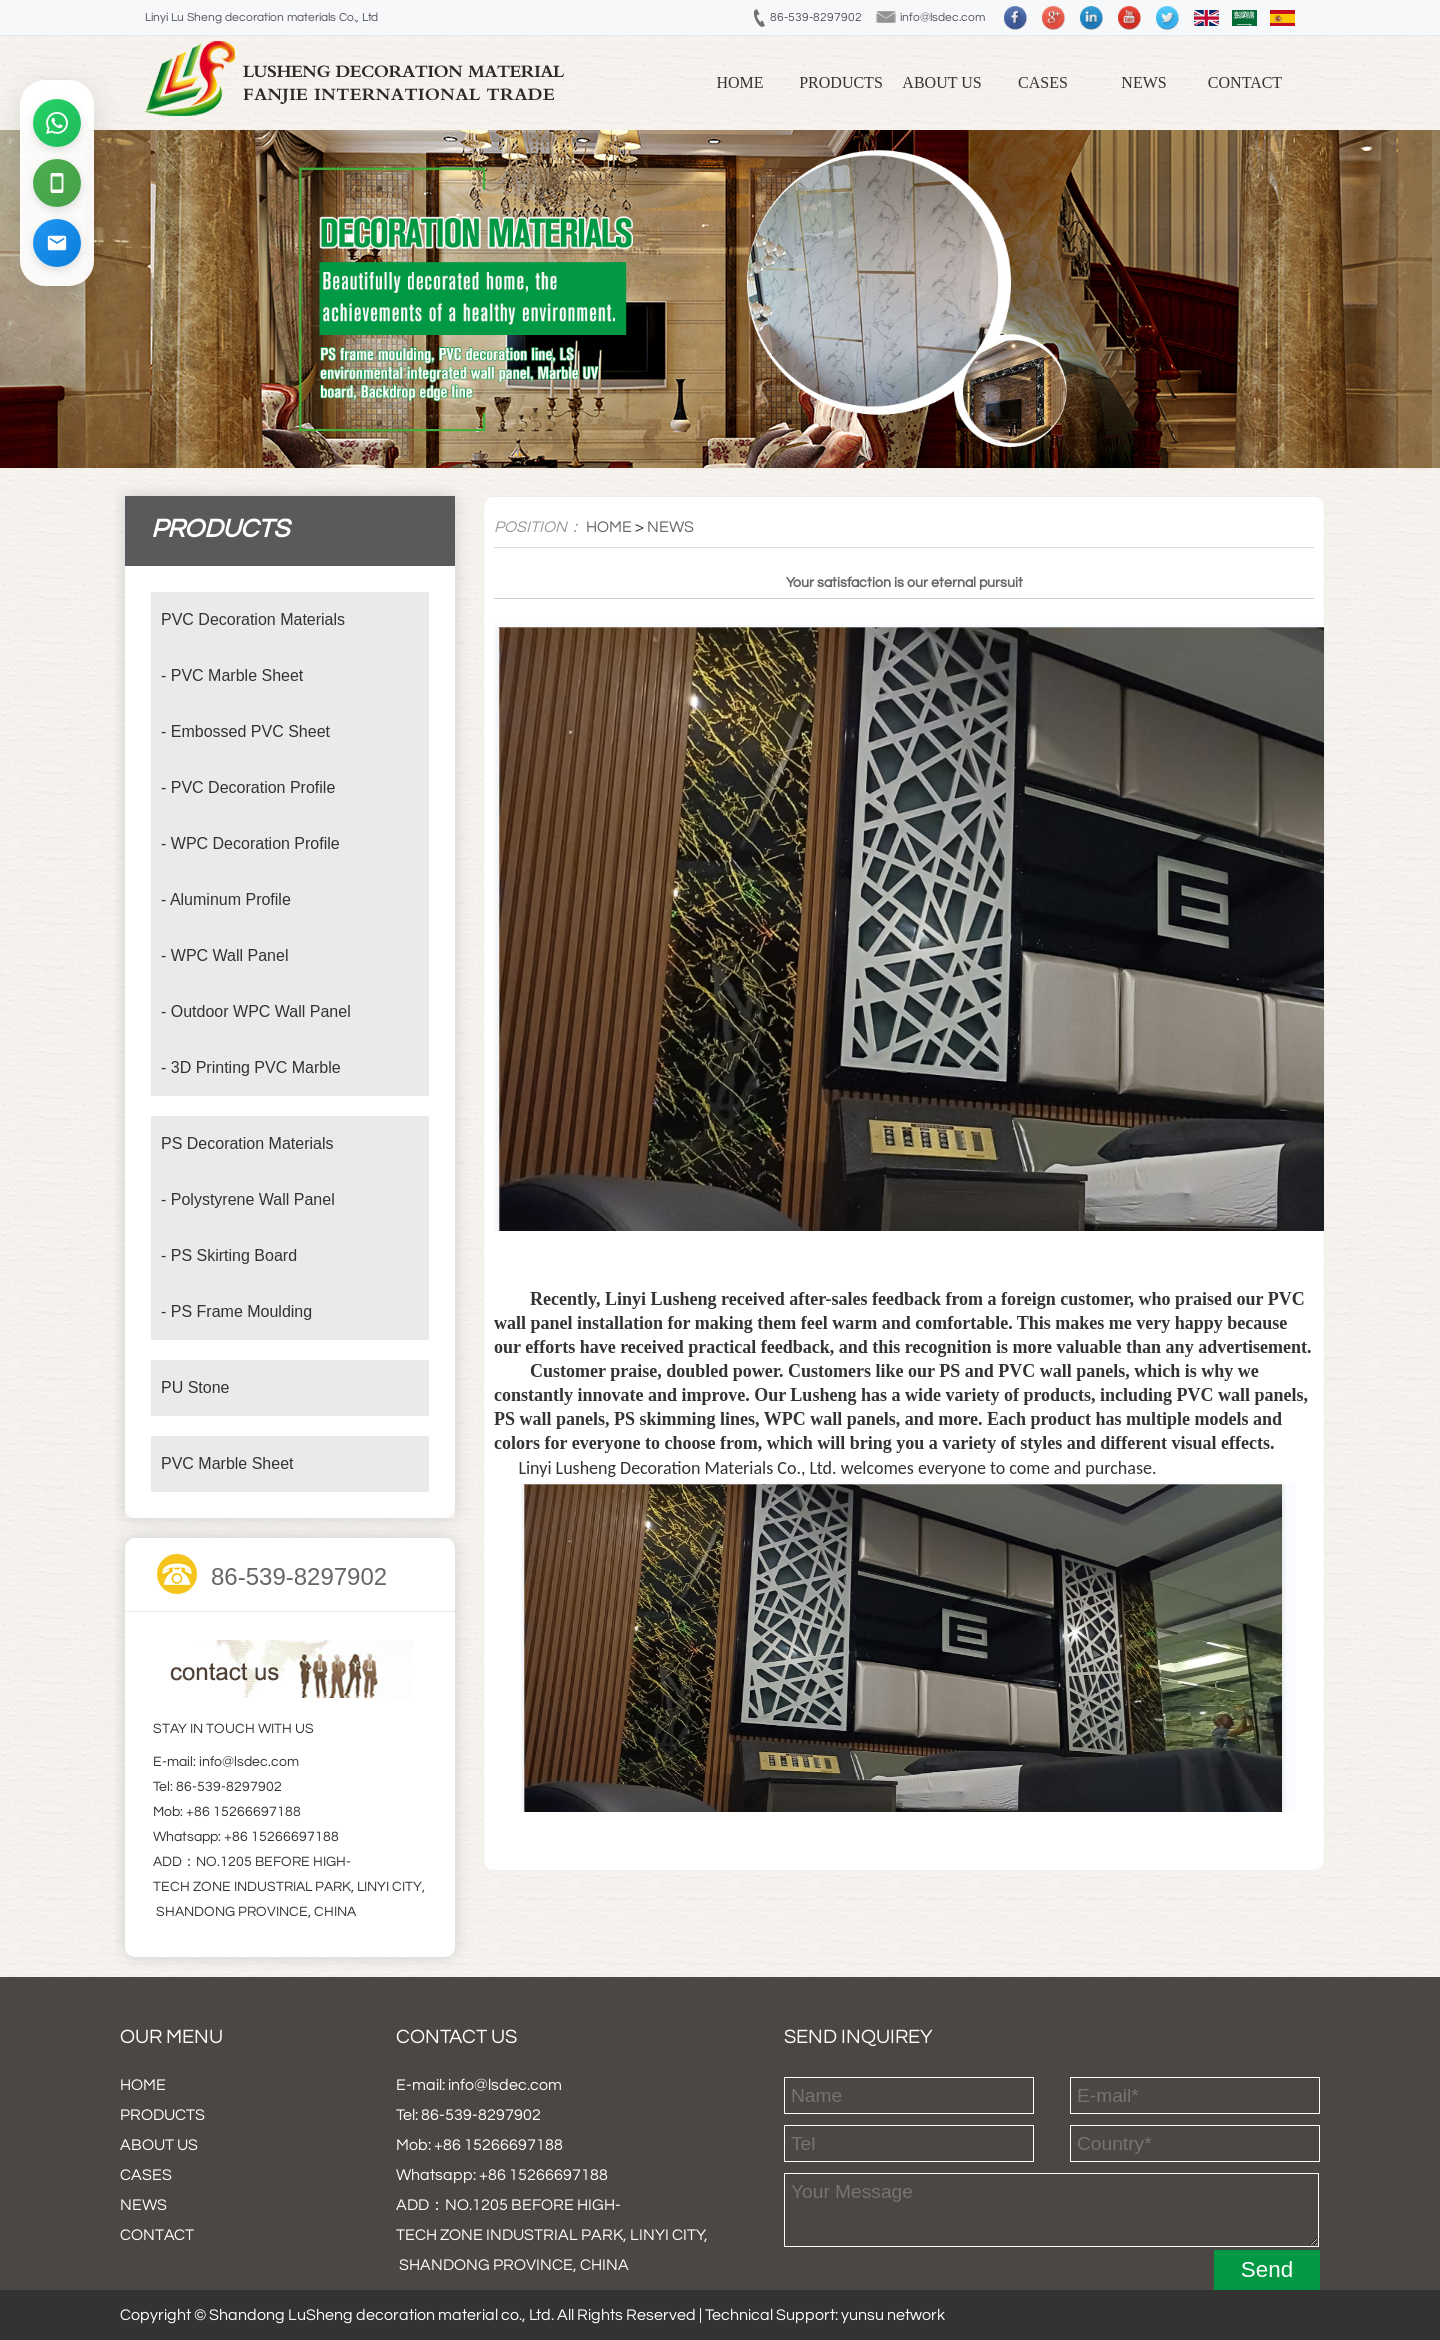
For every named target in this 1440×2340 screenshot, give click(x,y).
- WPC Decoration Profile (250, 843)
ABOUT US (941, 82)
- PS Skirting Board (229, 1255)
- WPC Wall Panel (224, 955)
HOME (609, 527)
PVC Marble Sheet (227, 1463)
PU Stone (195, 1387)
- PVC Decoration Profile (248, 787)
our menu (171, 2037)
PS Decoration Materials (247, 1143)
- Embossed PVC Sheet (245, 731)
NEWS (1143, 82)
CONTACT (1245, 82)
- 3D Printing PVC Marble (251, 1067)
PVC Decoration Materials (253, 619)
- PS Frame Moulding (236, 1311)
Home (739, 82)
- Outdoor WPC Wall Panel (256, 1011)
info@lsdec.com (944, 17)
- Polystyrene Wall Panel (248, 1199)
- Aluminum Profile (226, 899)
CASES (1043, 82)
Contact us (456, 2037)
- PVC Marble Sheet (232, 675)
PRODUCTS (841, 82)
